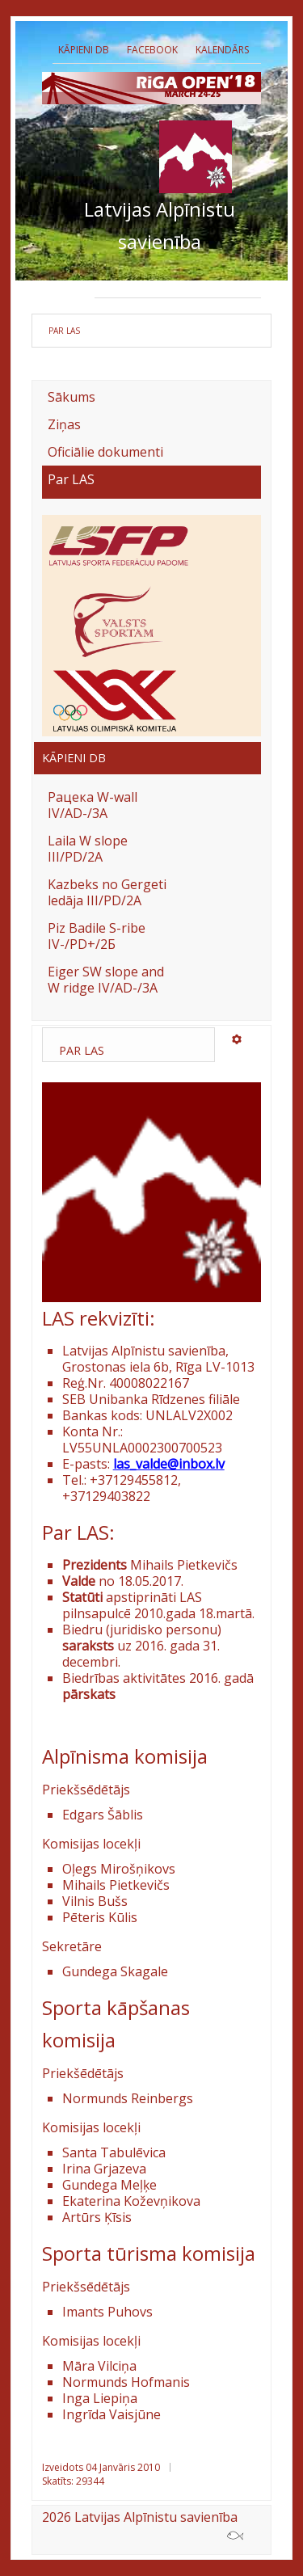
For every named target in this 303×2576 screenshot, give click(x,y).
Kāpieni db (83, 50)
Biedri (234, 284)
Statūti (84, 1597)
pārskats (89, 1694)
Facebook (152, 50)
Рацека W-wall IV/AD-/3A (92, 805)
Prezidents (127, 284)
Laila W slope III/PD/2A (88, 849)
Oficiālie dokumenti (105, 452)
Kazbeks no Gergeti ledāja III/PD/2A (107, 892)
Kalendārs (222, 50)
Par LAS (71, 479)
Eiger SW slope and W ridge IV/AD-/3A (106, 979)
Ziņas (64, 424)
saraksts (88, 1646)
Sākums (71, 397)
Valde (187, 284)
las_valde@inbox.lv (169, 1464)
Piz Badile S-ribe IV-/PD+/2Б (96, 936)
